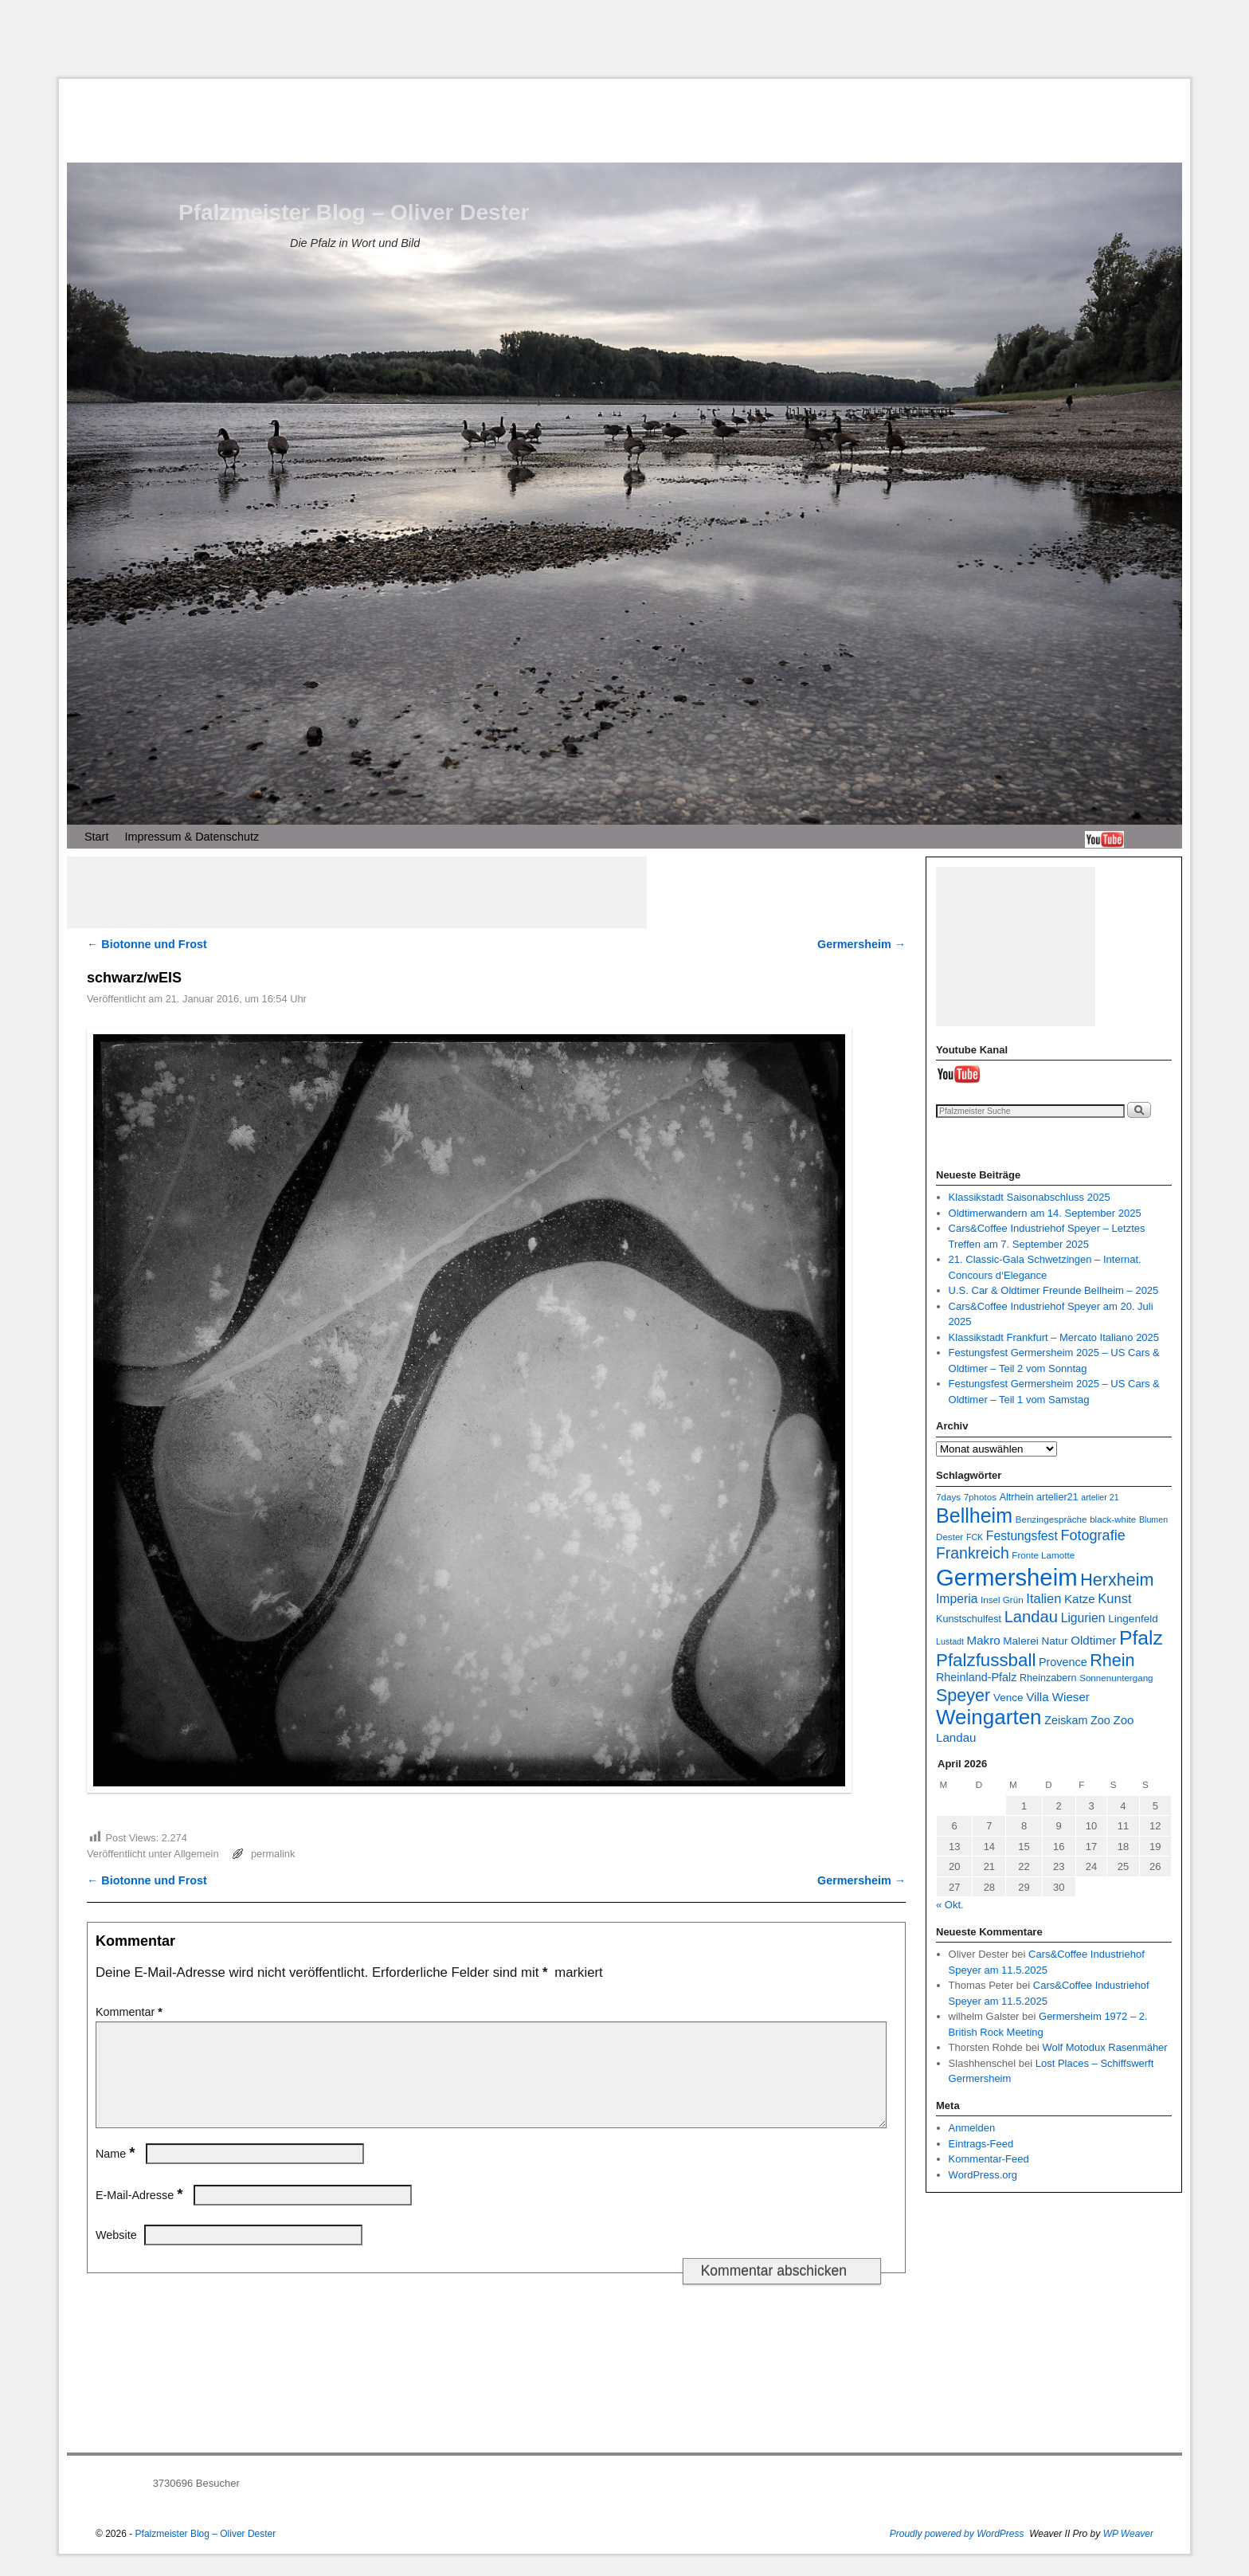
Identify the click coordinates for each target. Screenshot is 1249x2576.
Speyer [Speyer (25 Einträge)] (963, 1695)
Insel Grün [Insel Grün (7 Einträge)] (1002, 1599)
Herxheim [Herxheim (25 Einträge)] (1116, 1580)
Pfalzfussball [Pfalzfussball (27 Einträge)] (986, 1660)
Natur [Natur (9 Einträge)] (1054, 1641)
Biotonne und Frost (147, 944)
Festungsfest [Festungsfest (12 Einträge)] (1022, 1536)
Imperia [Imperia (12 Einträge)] (956, 1599)
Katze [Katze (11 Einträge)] (1079, 1599)
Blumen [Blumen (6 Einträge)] (1153, 1519)
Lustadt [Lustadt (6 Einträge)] (950, 1641)
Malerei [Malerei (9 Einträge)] (1021, 1641)
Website (116, 2254)
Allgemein (196, 1854)
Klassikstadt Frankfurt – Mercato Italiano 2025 (1054, 1337)
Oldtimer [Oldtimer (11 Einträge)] (1093, 1640)
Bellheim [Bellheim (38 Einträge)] (974, 1515)
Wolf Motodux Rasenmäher (1104, 2047)
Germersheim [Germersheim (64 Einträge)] (1007, 1577)
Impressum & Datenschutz (191, 836)
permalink (273, 1854)
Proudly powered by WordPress (957, 2552)
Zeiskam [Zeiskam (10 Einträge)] (1065, 1720)
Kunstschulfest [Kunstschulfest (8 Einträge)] (968, 1619)
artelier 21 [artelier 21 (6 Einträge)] (1099, 1497)
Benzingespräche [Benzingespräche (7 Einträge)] (1051, 1519)
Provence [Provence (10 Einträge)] (1063, 1662)
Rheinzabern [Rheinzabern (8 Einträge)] (1048, 1678)
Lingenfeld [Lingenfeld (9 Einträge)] (1133, 1619)
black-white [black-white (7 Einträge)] (1113, 1519)
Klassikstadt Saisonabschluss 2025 (1029, 1197)
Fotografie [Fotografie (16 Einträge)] (1092, 1535)
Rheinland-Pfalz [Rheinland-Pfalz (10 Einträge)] (976, 1677)
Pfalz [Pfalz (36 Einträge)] (1141, 1638)
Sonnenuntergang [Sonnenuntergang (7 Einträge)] (1116, 1677)
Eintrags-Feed (981, 2144)
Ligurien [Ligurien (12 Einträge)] (1083, 1618)
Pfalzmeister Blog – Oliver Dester (353, 212)
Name (117, 2172)
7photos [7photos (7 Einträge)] (980, 1497)
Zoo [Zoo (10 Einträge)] (1100, 1720)
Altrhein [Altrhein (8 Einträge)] (1017, 1497)
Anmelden (972, 2128)
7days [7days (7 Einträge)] (948, 1497)
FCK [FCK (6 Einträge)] (974, 1537)
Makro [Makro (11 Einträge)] (983, 1640)
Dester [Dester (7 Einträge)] (949, 1536)
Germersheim (861, 944)
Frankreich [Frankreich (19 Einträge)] (972, 1553)
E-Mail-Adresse (141, 2214)
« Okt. (950, 1905)
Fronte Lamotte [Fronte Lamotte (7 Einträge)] (1043, 1555)
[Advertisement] (624, 39)
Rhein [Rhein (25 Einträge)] (1112, 1660)
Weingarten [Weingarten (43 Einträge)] (989, 1717)
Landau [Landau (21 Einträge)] (1031, 1616)
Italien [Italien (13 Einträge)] (1043, 1598)
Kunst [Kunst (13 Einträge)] (1114, 1598)
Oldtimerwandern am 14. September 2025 (1045, 1213)
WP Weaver (1128, 2552)
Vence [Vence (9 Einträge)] (1008, 1698)
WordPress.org (983, 2175)
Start (96, 836)
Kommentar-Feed (989, 2159)
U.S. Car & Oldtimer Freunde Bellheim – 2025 (1054, 1290)
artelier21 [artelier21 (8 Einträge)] (1057, 1497)
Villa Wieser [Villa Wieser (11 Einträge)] (1058, 1697)
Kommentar (131, 2012)
